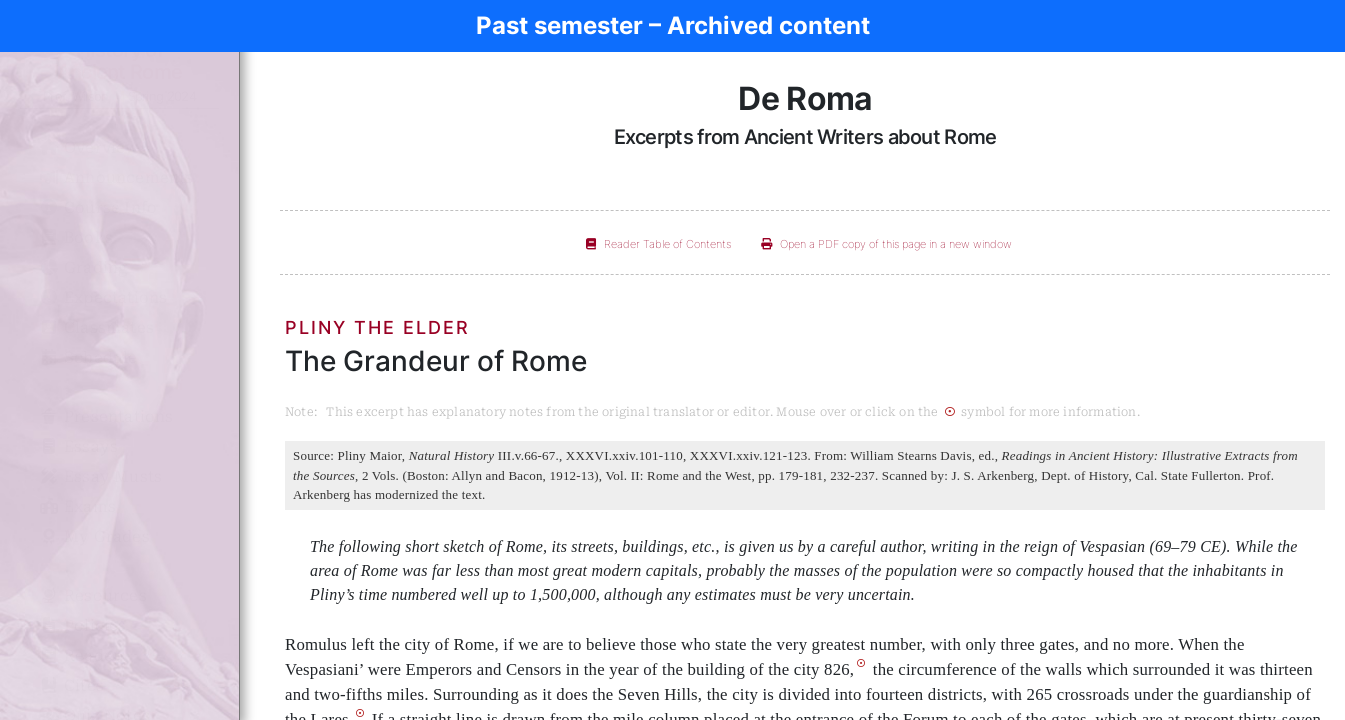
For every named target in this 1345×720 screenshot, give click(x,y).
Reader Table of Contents (658, 244)
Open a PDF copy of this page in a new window (886, 244)
